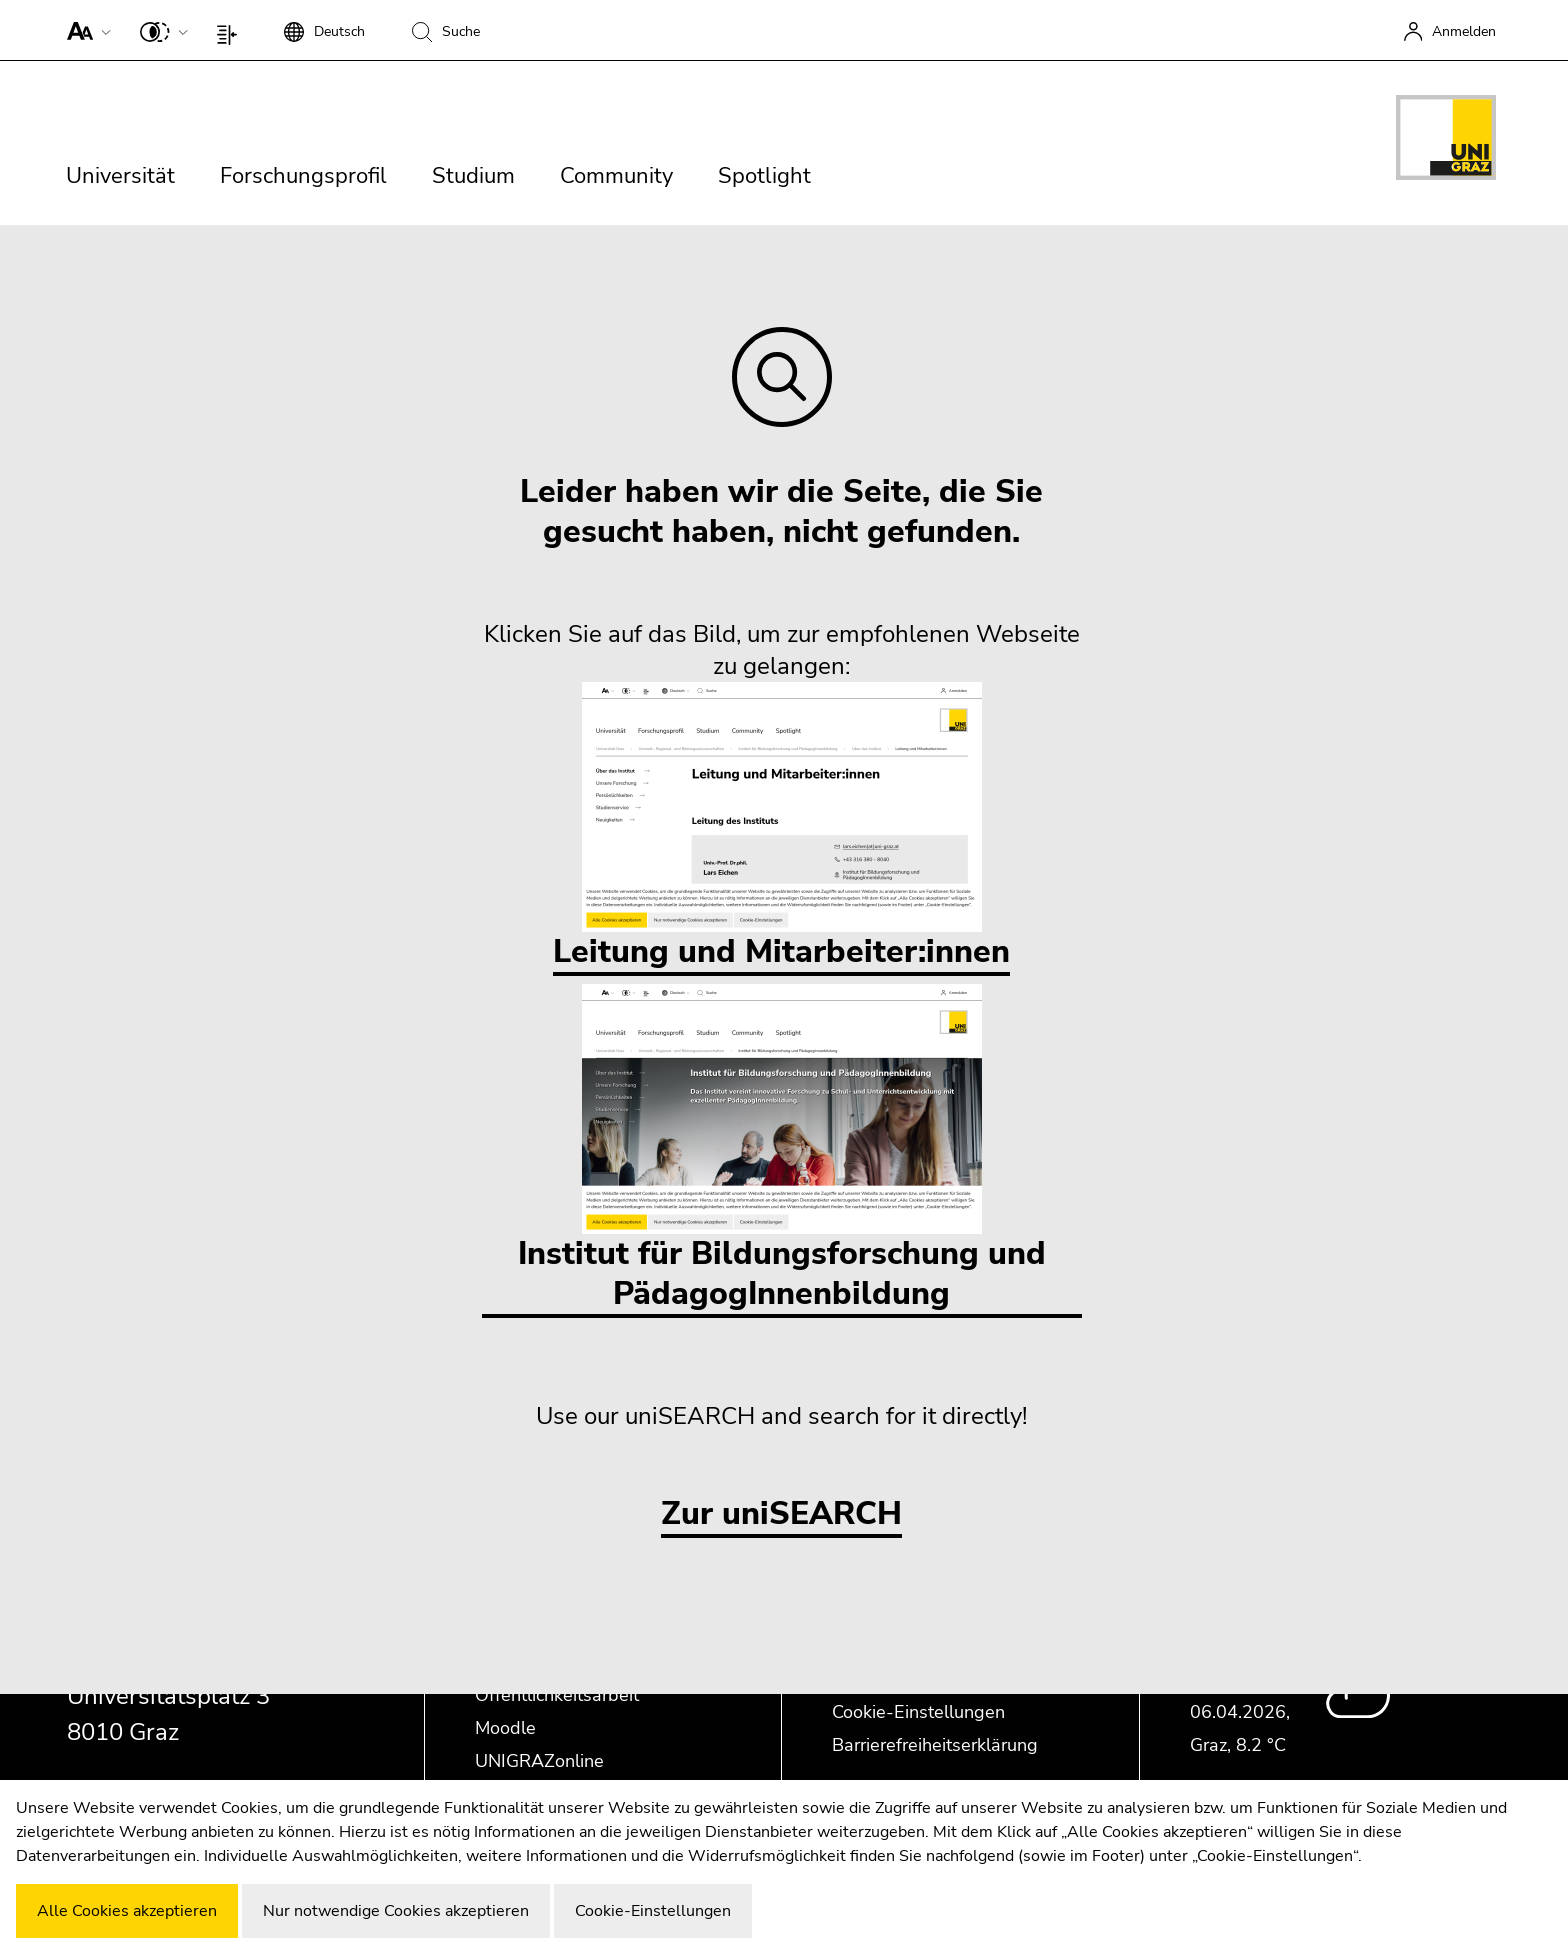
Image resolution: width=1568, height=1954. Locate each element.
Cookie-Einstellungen (918, 1712)
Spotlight (764, 176)
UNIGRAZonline (539, 1761)
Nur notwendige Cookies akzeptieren (396, 1911)
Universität (120, 176)
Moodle (505, 1728)
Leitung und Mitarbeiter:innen (781, 827)
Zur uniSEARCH (781, 1514)
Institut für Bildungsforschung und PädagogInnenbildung (782, 1149)
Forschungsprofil (303, 176)
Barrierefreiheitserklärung (935, 1745)
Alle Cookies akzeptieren (127, 1911)
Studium (473, 176)
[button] (84, 30)
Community (616, 176)
